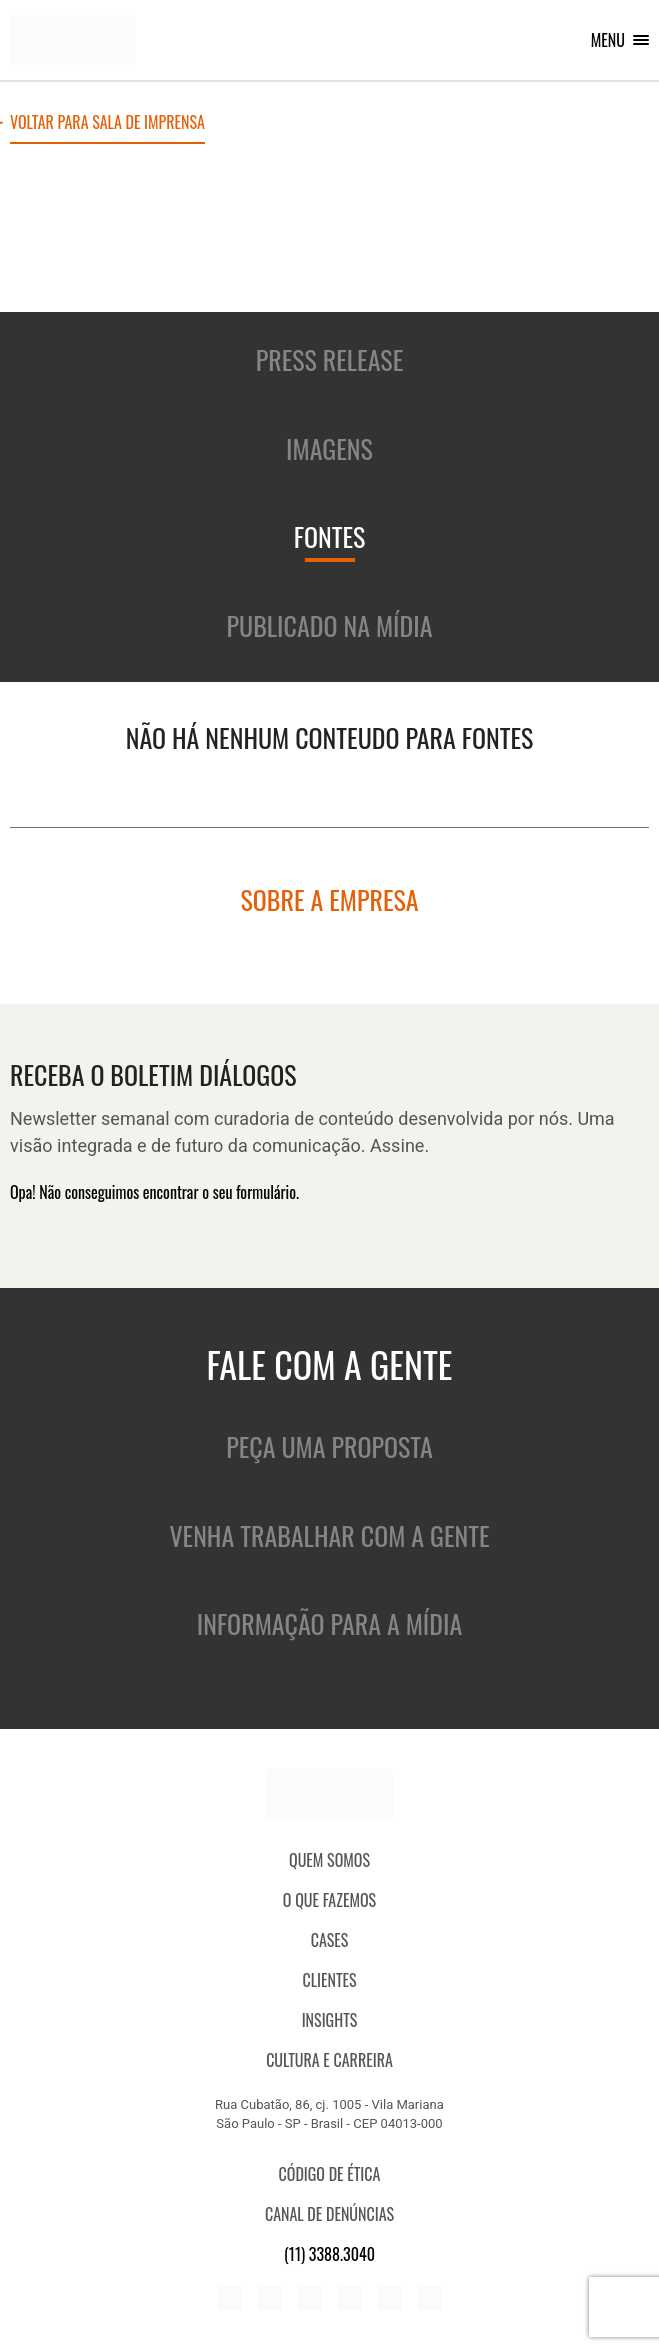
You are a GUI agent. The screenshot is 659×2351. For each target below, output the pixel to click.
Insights (330, 2020)
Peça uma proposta (329, 1446)
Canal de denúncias (329, 2214)
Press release (330, 359)
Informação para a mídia (329, 1623)
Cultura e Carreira (329, 2060)
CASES (330, 1940)
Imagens (329, 448)
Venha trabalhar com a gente (329, 1535)
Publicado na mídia (330, 625)
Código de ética (330, 2174)
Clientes (329, 1980)
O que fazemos (329, 1900)
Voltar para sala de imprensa (107, 124)
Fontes (330, 536)
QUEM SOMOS (329, 1860)
